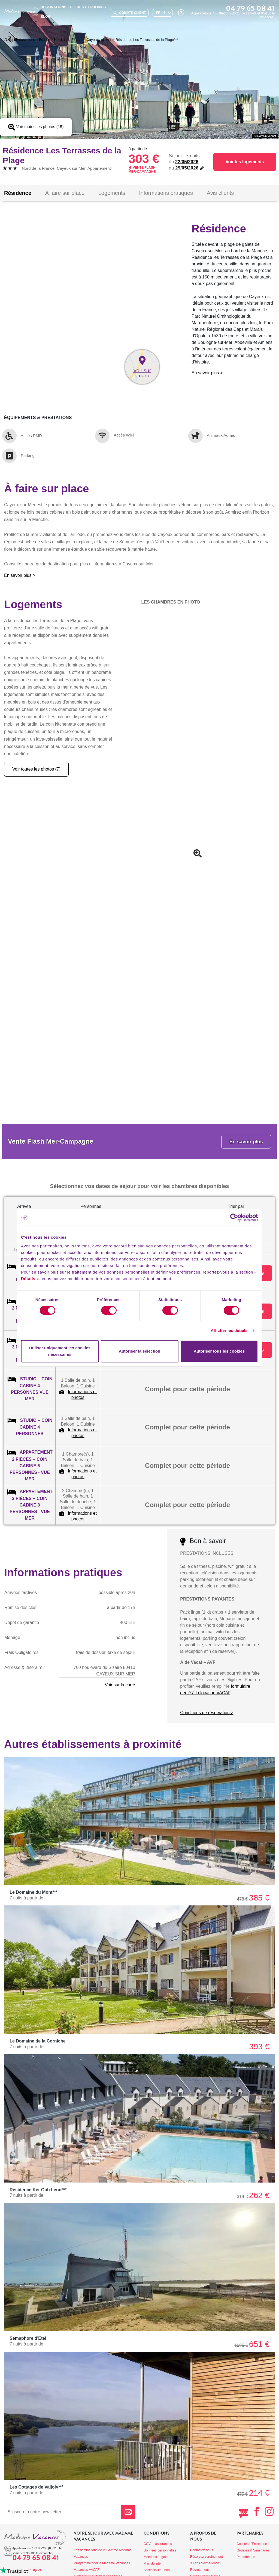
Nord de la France (68, 40)
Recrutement (199, 2570)
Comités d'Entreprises (252, 2544)
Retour (15, 39)
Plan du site (152, 2563)
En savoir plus (246, 1141)
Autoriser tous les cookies (219, 1351)
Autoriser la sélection (139, 1351)
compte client (129, 13)
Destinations (53, 7)
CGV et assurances (158, 2544)
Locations (27, 40)
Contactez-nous (201, 2550)
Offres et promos (88, 7)
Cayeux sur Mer (98, 40)
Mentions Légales (156, 2557)
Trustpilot (34, 2570)
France (44, 40)
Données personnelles (160, 2550)
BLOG (46, 16)
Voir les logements (245, 161)
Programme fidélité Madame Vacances (102, 2563)
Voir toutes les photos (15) (35, 127)
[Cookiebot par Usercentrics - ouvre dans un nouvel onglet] (234, 1217)
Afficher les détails (229, 1330)
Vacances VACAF (86, 2570)
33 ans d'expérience (204, 2563)
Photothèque (245, 2557)
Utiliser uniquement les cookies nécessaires (59, 1351)
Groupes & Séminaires (252, 2550)
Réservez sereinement (206, 2557)
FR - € (160, 13)
